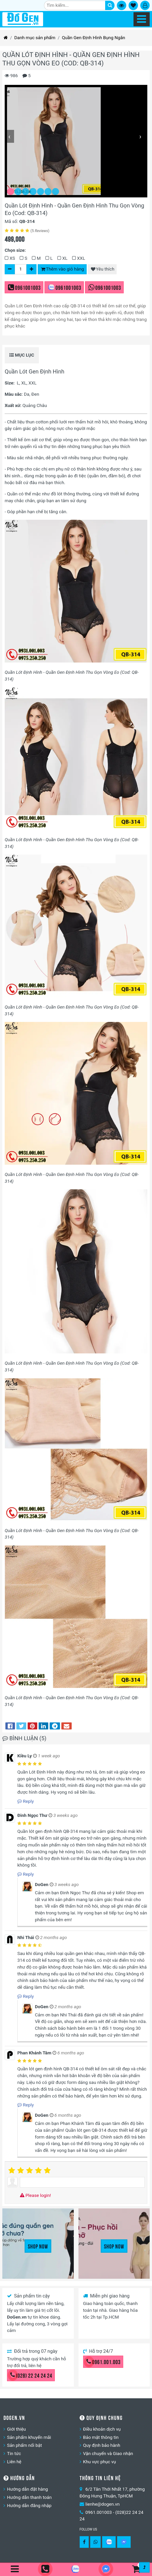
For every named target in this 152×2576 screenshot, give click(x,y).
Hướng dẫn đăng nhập (29, 2505)
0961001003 (28, 287)
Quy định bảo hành (101, 2445)
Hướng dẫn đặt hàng (27, 2489)
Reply (25, 1801)
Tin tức (14, 2453)
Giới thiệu (16, 2429)
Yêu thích (103, 269)
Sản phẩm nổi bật (24, 2445)
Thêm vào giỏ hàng (62, 269)
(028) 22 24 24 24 (31, 2375)
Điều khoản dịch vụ (102, 2429)
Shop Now (38, 2246)
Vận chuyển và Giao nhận (108, 2453)
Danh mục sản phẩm (34, 37)
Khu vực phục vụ (99, 2461)
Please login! (35, 2195)
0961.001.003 (103, 2361)
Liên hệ (14, 2461)
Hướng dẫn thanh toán (29, 2497)
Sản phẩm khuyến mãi (29, 2437)
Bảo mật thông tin (101, 2437)
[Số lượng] (20, 269)
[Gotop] (144, 2567)
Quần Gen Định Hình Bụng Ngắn (93, 37)
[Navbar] (141, 19)
